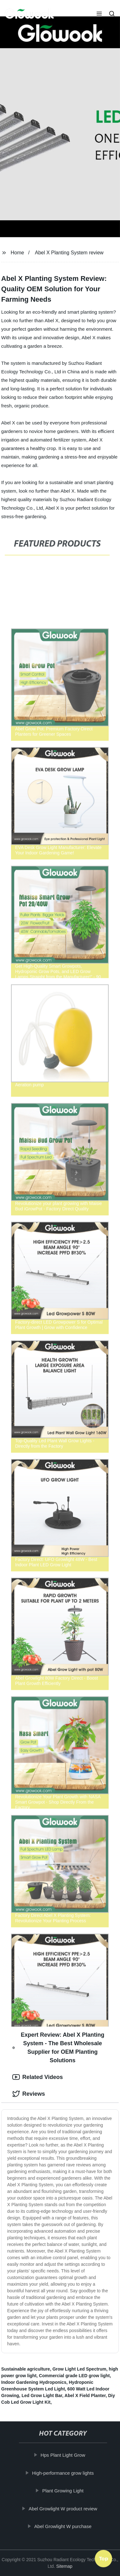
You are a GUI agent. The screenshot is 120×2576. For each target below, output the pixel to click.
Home (17, 252)
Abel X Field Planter (85, 2395)
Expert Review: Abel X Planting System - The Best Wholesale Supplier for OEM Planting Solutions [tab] (58, 2048)
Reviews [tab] (28, 2094)
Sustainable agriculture (25, 2369)
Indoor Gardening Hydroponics (33, 2382)
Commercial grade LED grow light (74, 2375)
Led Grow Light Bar (41, 2395)
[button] (99, 14)
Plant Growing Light (64, 2490)
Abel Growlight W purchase (64, 2526)
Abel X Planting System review (69, 252)
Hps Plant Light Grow (64, 2455)
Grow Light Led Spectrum (79, 2369)
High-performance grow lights (64, 2472)
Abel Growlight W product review (64, 2508)
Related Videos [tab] (37, 2077)
